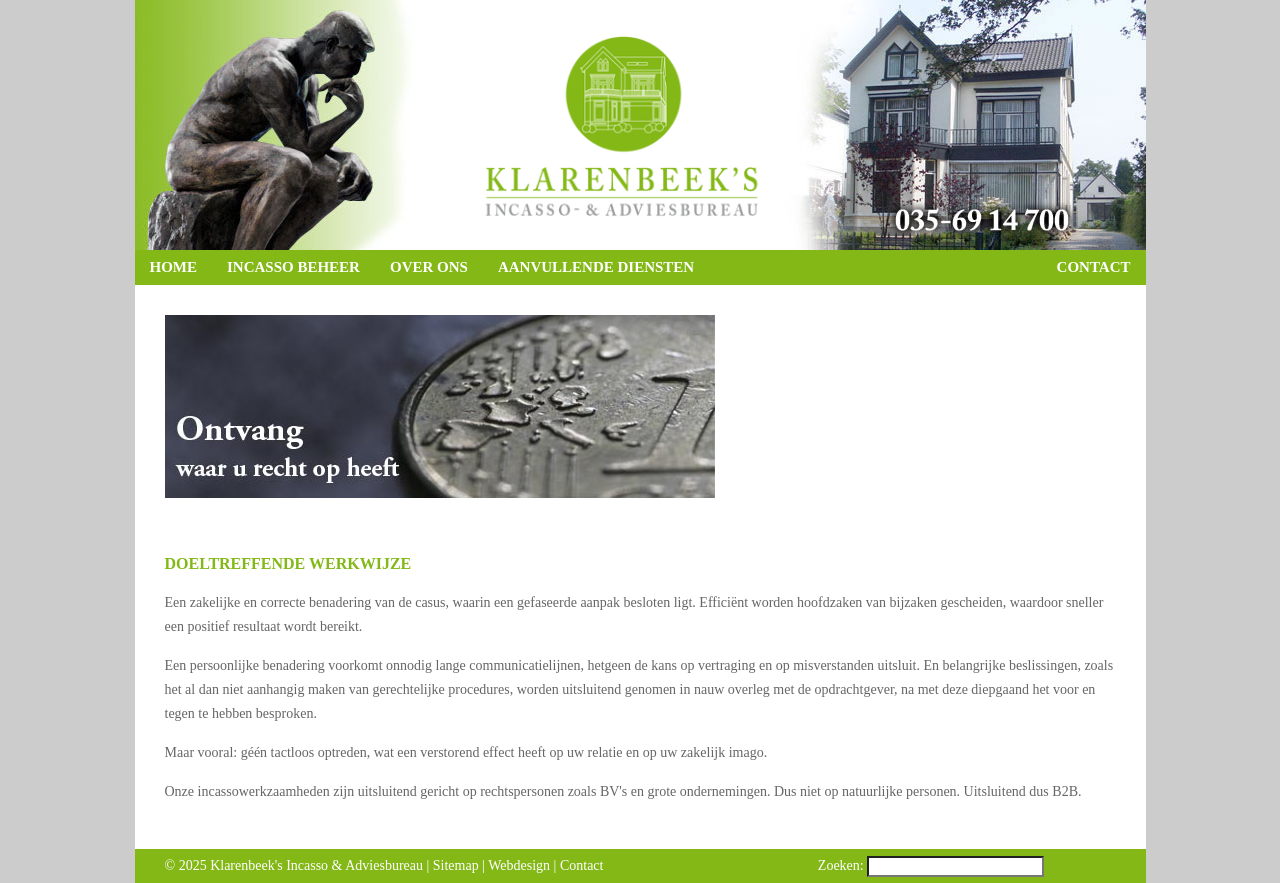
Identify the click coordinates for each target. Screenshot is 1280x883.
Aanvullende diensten (596, 267)
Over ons (429, 267)
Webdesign (519, 865)
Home (174, 267)
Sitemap (456, 865)
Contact (1094, 267)
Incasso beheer (293, 267)
